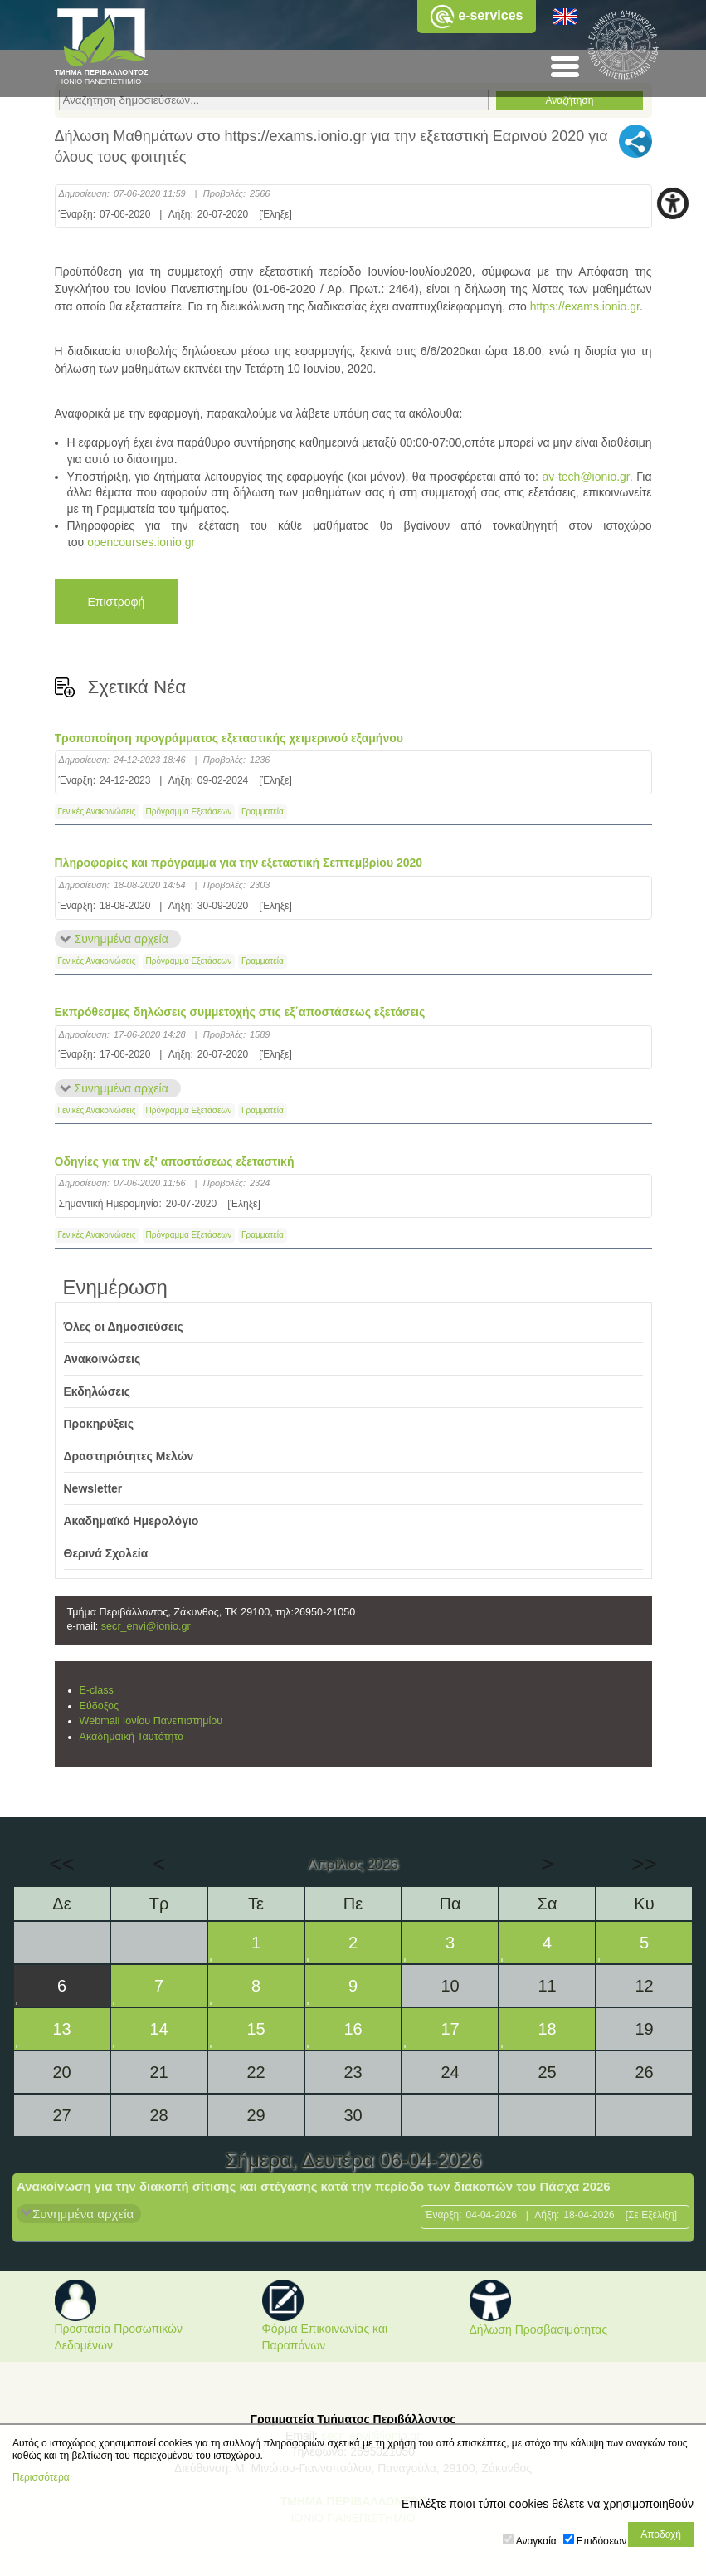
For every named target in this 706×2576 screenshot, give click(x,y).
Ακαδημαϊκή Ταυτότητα (132, 1737)
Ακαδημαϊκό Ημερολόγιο (131, 1521)
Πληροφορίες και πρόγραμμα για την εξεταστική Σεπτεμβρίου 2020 (239, 862)
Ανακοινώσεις (102, 1359)
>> (643, 1863)
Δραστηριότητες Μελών (129, 1456)
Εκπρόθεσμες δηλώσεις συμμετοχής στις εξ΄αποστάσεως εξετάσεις (240, 1012)
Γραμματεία (262, 811)
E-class (97, 1690)
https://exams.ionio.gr (585, 306)
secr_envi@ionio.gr (146, 1626)
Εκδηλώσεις (97, 1391)
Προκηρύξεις (99, 1423)
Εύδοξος (99, 1706)
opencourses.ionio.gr (141, 542)
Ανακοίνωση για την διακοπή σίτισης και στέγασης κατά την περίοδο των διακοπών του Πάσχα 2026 (314, 2186)
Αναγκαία (536, 2541)
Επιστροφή (116, 602)
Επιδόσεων (601, 2541)
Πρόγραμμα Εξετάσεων (189, 811)
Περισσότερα (41, 2477)
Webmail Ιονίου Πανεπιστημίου (151, 1721)
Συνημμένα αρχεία (121, 939)
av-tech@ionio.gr (585, 476)
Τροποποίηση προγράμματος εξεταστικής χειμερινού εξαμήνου (229, 738)
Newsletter (93, 1488)
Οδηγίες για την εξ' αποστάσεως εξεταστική (175, 1161)
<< (61, 1863)
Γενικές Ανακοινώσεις (97, 811)
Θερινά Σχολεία (106, 1553)
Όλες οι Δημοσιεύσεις (123, 1326)
